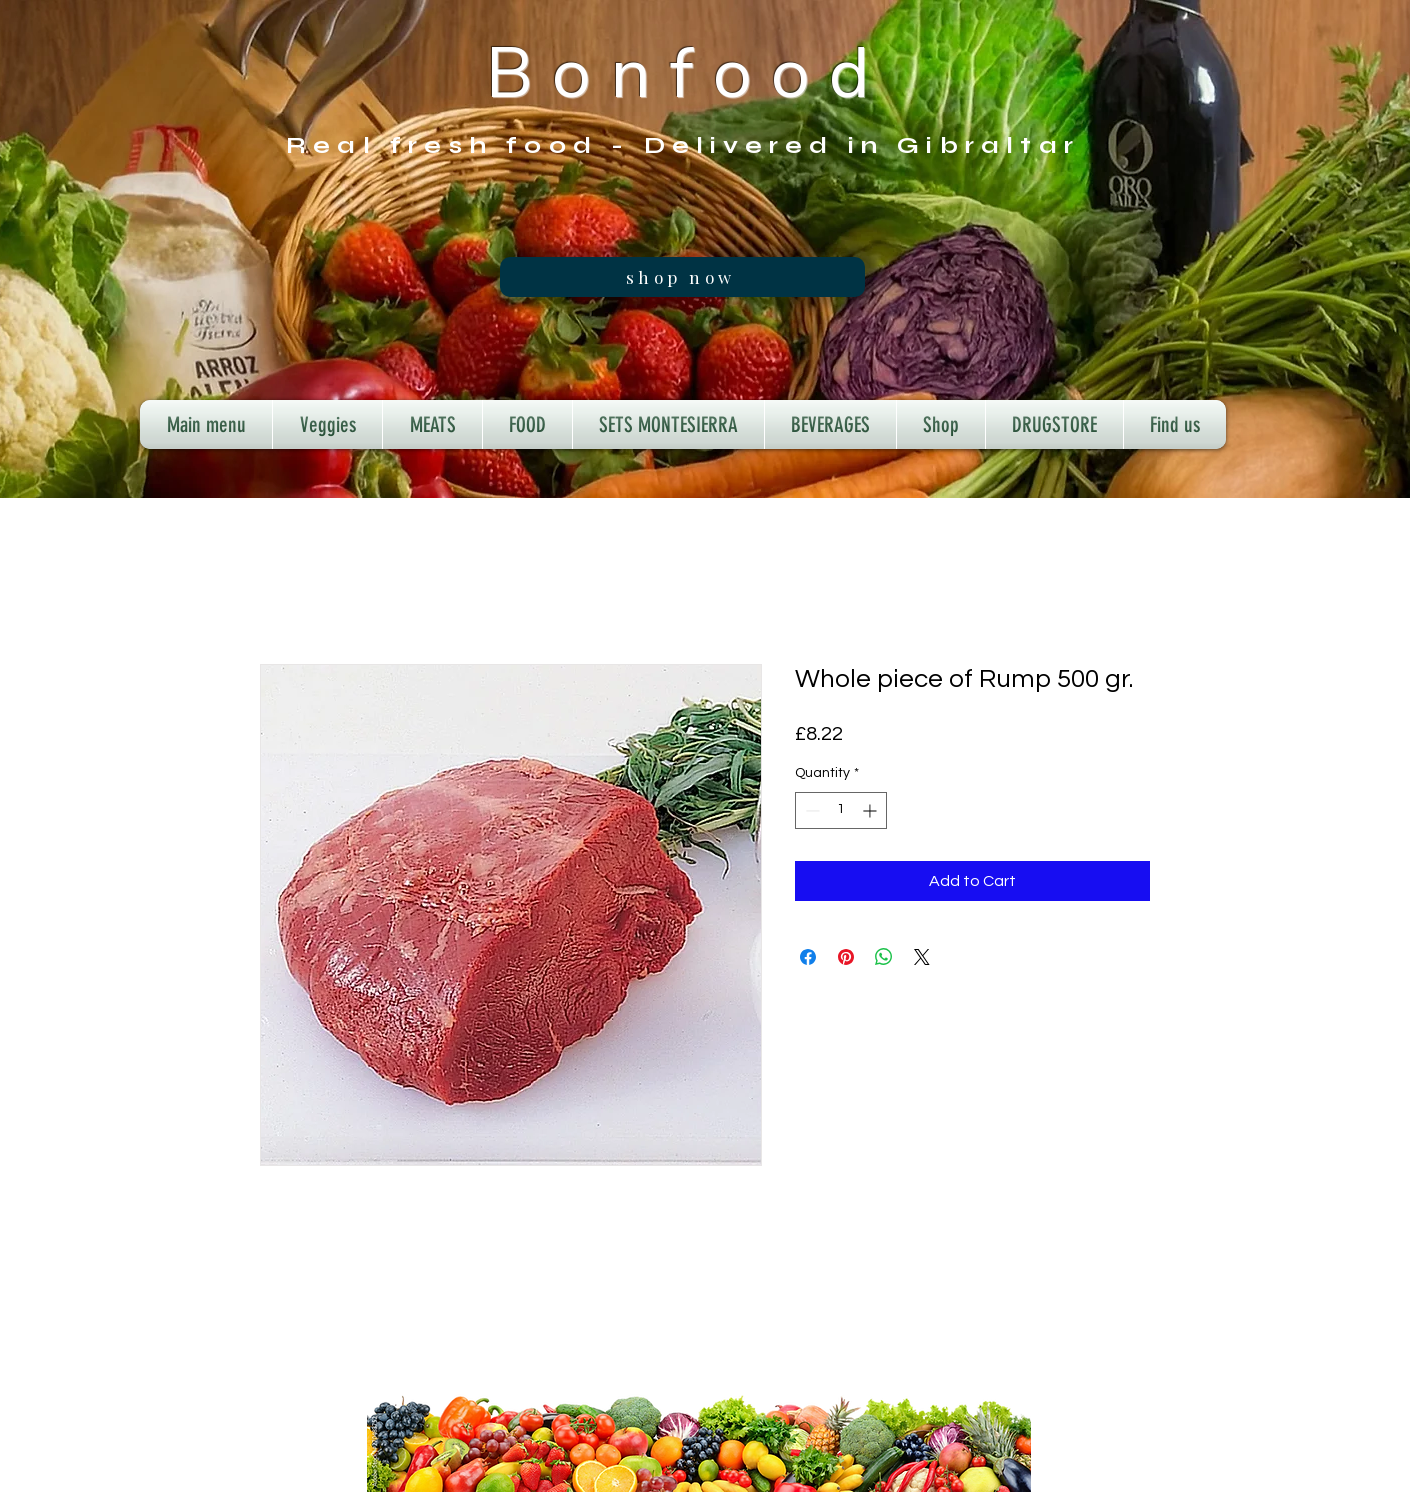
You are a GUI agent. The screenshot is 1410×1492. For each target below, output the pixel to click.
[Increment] (871, 810)
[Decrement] (810, 810)
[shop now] (682, 277)
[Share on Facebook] (808, 957)
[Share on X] (922, 957)
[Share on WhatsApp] (884, 957)
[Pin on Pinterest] (846, 957)
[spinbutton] (841, 810)
